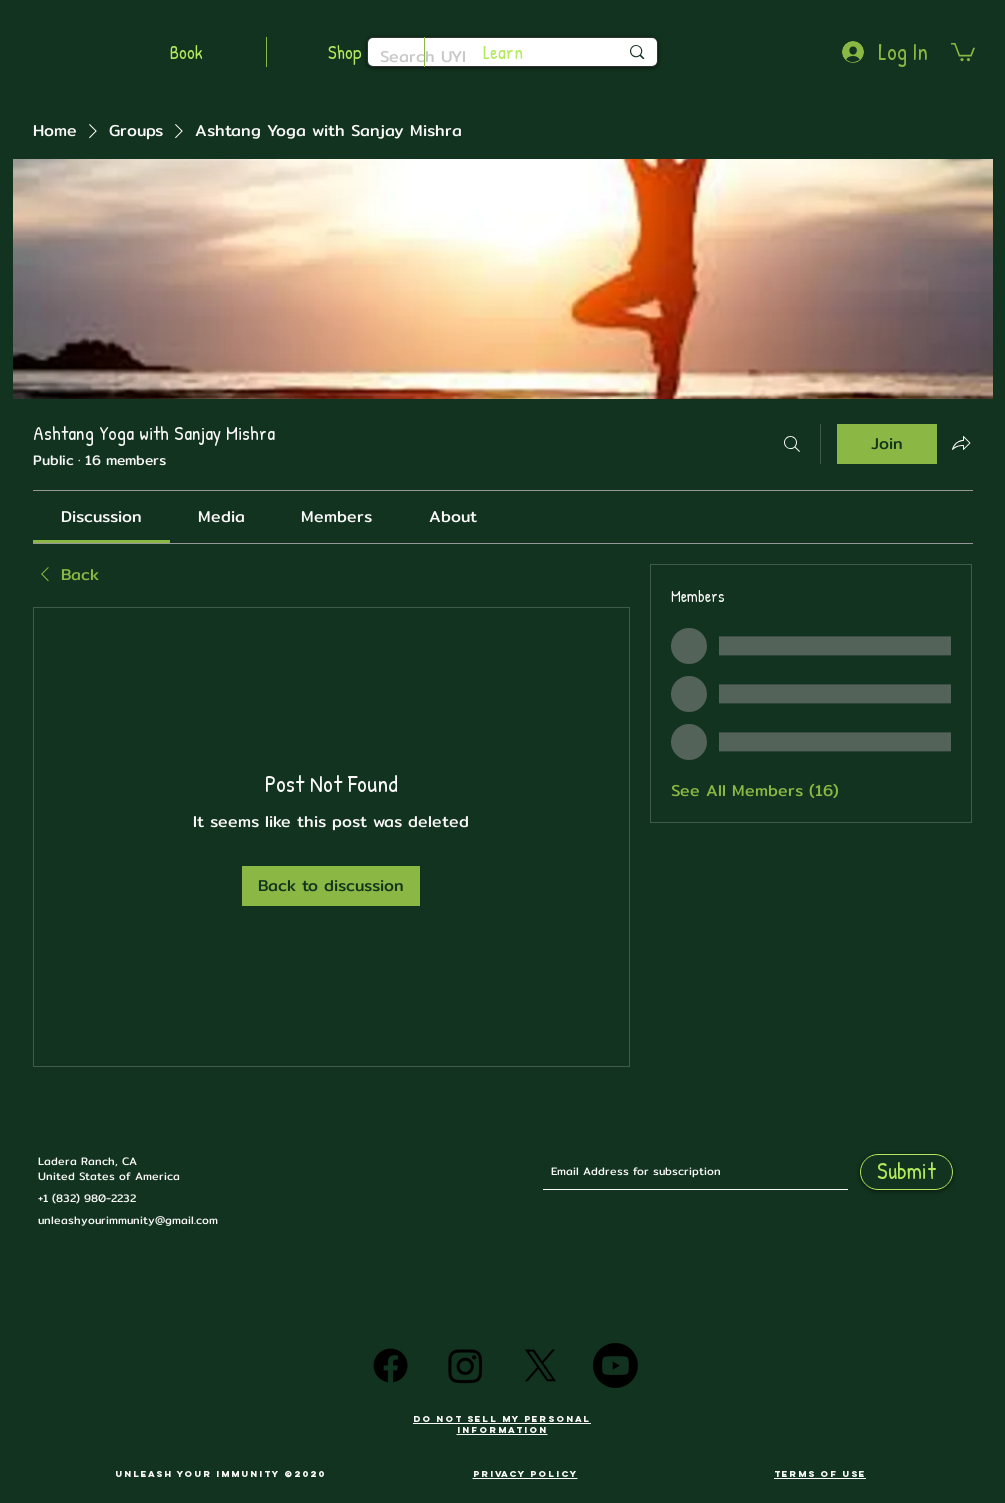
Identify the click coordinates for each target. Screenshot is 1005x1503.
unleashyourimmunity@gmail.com (128, 1220)
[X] (540, 1365)
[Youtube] (615, 1365)
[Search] (792, 444)
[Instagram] (465, 1365)
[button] (963, 51)
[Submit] (906, 1172)
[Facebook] (390, 1365)
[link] (101, 516)
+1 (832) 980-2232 (87, 1198)
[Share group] (961, 443)
